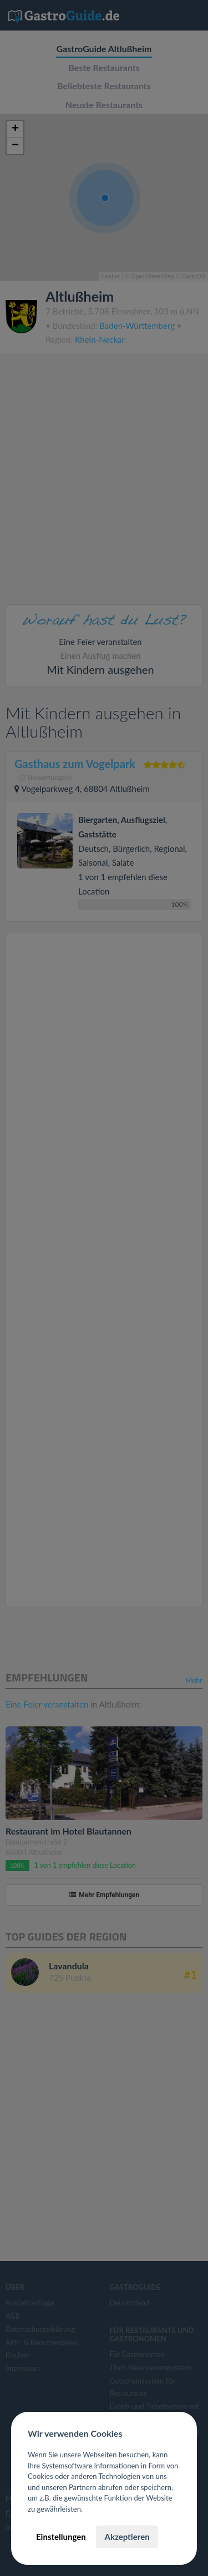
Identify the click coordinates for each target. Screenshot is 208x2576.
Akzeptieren (126, 2537)
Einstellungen (61, 2537)
